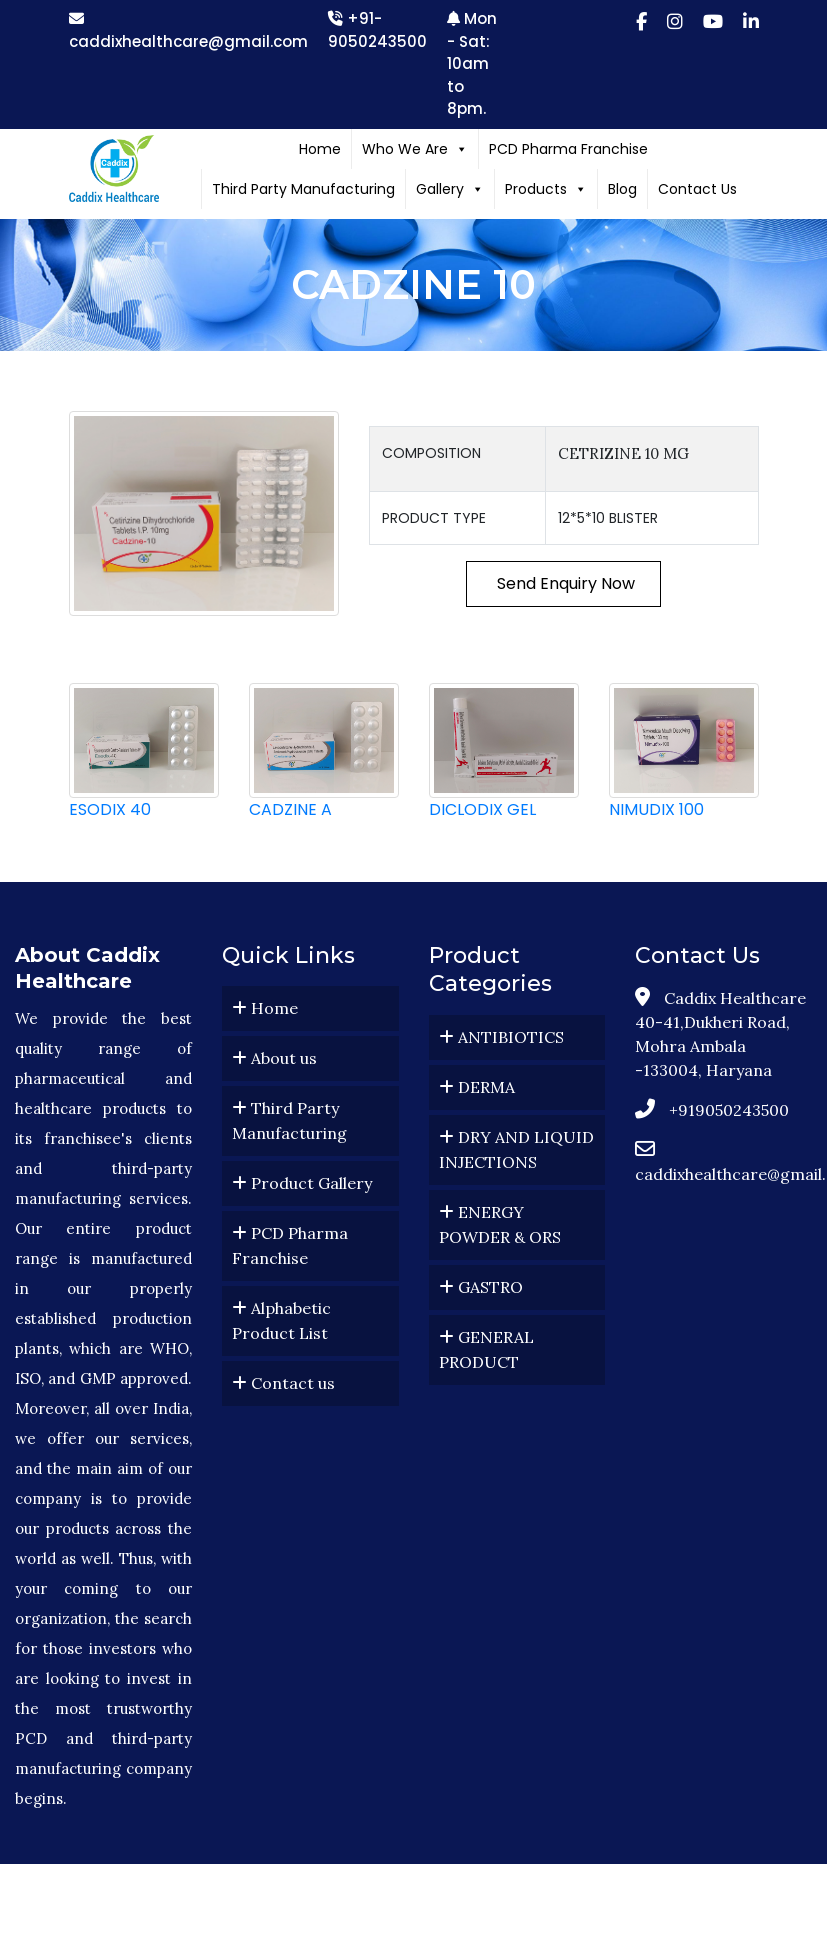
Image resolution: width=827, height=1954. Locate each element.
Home (320, 149)
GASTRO (481, 1287)
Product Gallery (302, 1183)
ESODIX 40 (110, 809)
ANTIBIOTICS (501, 1037)
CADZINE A (290, 809)
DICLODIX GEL (482, 809)
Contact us (283, 1383)
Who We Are (415, 149)
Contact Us (697, 189)
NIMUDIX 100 (656, 809)
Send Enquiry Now (564, 583)
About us (274, 1058)
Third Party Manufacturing (303, 189)
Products (546, 189)
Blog (622, 189)
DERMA (477, 1087)
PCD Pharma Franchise (568, 149)
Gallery (450, 189)
